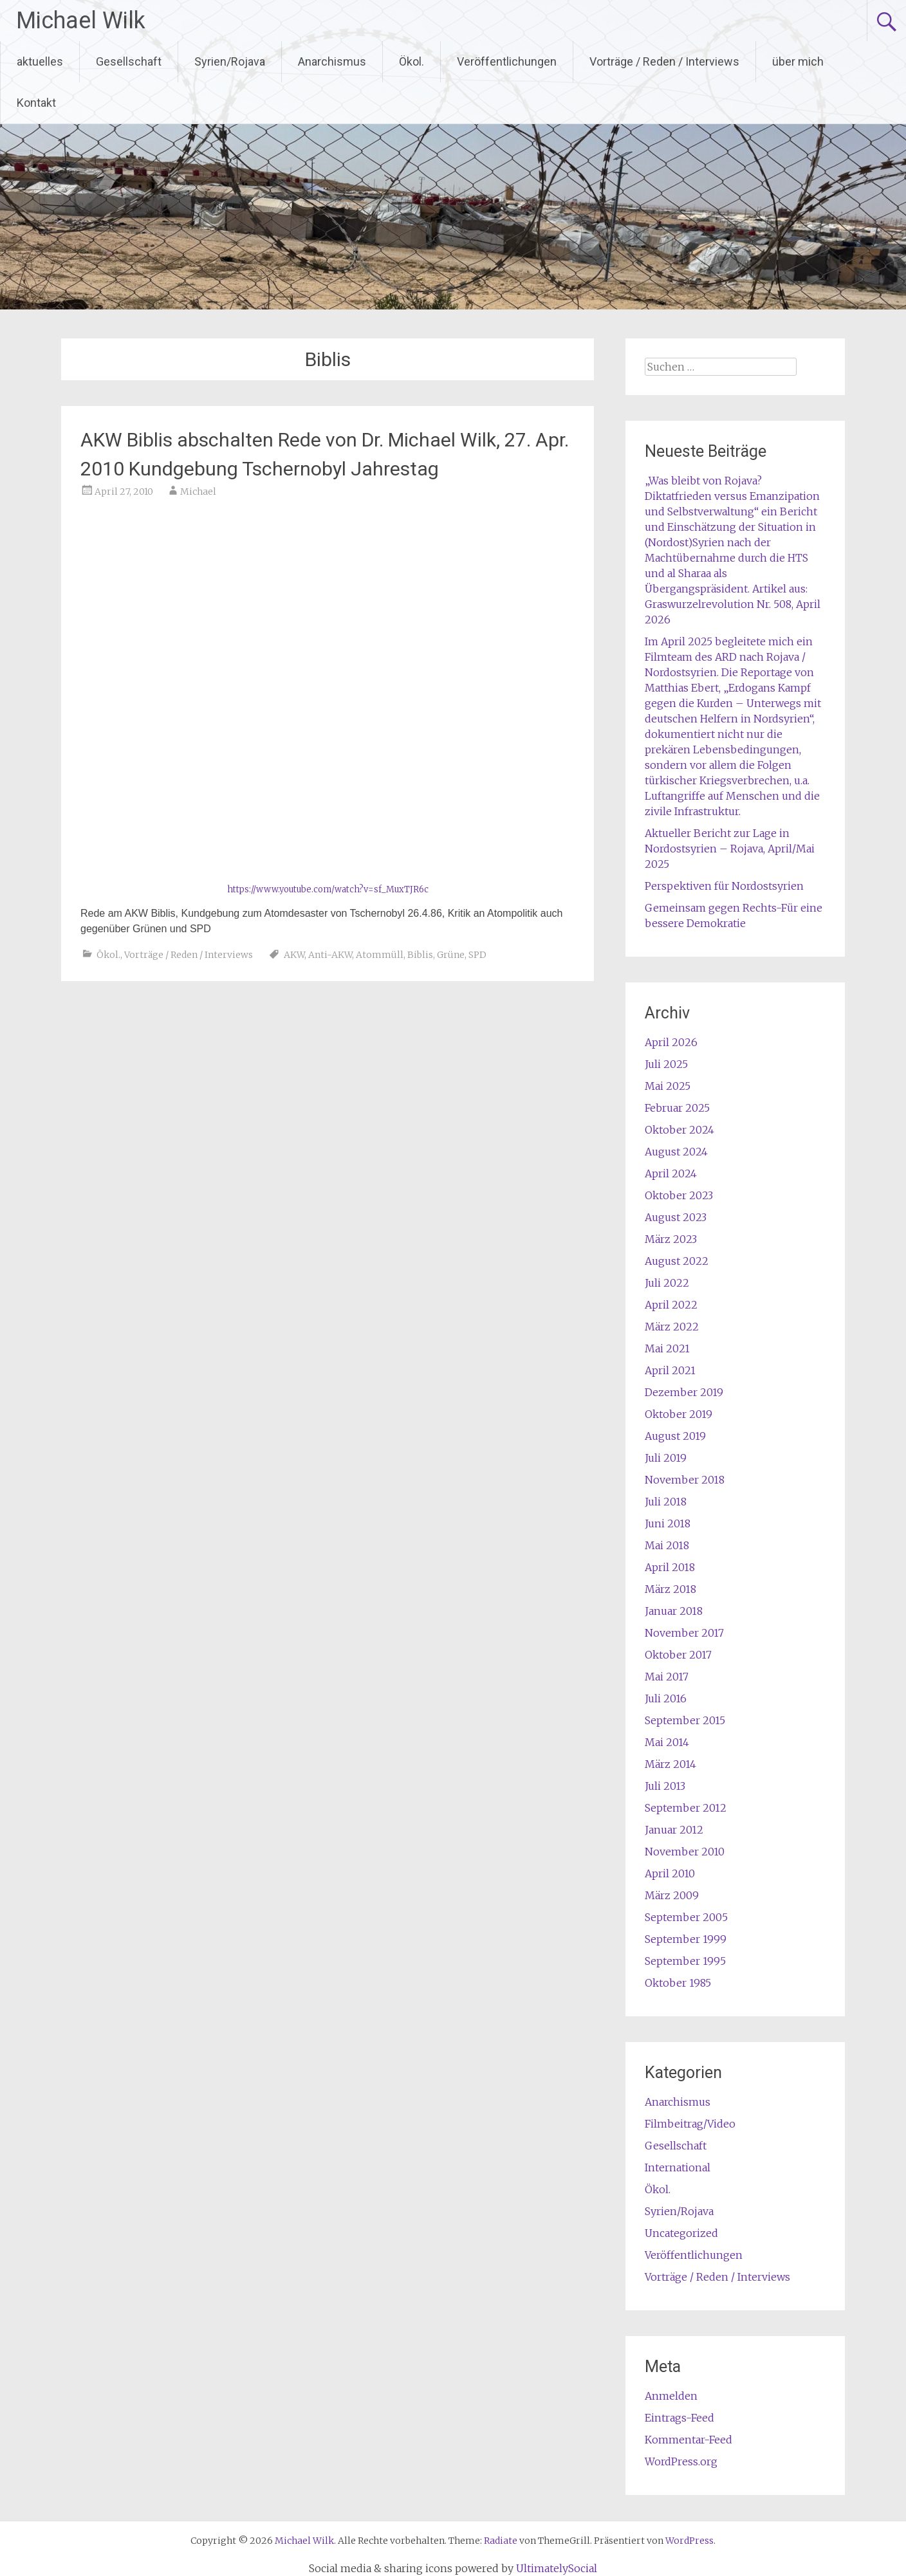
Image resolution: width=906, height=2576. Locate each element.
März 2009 (672, 1895)
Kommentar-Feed (688, 2439)
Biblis (420, 955)
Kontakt (36, 102)
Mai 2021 (667, 1348)
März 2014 (670, 1764)
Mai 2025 (667, 1086)
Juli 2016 (666, 1698)
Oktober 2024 (679, 1129)
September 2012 (685, 1807)
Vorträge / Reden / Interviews (664, 61)
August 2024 (676, 1151)
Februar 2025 (677, 1107)
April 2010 (670, 1873)
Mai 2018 (667, 1545)
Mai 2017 (667, 1676)
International (677, 2167)
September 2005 (686, 1917)
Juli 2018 (666, 1501)
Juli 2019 (666, 1457)
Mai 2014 (667, 1742)
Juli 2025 (666, 1064)
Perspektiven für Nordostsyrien (724, 885)
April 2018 (670, 1567)
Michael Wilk (80, 20)
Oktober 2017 (678, 1654)
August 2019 (675, 1436)
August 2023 (676, 1217)
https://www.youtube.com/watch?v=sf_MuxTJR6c (328, 889)
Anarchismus (332, 61)
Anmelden (671, 2395)
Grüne (451, 955)
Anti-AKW (330, 955)
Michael (198, 491)
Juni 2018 (667, 1523)
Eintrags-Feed (679, 2417)
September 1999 (685, 1939)
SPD (477, 955)
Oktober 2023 (679, 1195)
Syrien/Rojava (229, 61)
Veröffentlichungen (507, 61)
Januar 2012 (674, 1829)
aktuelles (40, 61)
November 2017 (684, 1632)
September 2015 (685, 1720)
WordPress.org (681, 2461)
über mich (798, 61)
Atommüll (379, 955)
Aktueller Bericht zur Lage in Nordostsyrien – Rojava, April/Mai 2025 (730, 848)
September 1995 (685, 1961)
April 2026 (671, 1042)
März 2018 (670, 1589)
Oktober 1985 (678, 1982)
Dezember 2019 (684, 1392)
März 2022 (672, 1326)
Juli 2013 (665, 1786)
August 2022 (676, 1261)
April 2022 (671, 1304)
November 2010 (685, 1851)
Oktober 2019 (678, 1414)
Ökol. (411, 61)
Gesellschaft (129, 61)
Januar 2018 (674, 1611)
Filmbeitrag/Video (690, 2123)
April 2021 (670, 1370)
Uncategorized (681, 2233)
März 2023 (671, 1239)
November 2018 (685, 1479)
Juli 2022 (667, 1282)
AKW (294, 955)
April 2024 (671, 1173)
